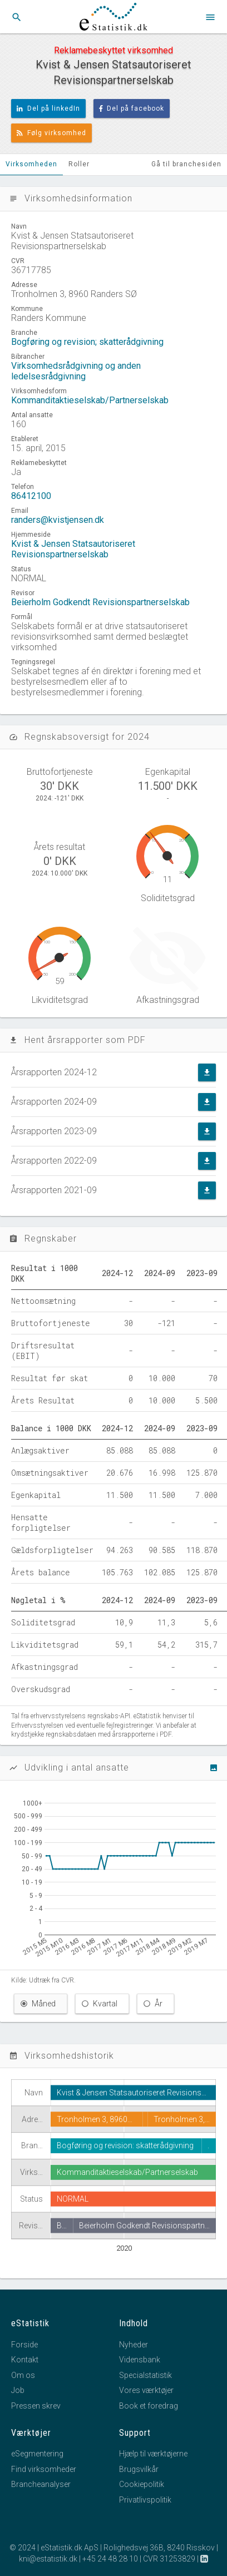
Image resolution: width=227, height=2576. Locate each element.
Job (17, 2390)
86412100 (31, 496)
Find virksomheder (43, 2469)
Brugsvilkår (139, 2469)
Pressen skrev (36, 2405)
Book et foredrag (148, 2405)
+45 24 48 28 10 (110, 2558)
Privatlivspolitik (145, 2499)
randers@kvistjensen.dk (57, 520)
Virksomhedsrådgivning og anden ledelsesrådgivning (76, 371)
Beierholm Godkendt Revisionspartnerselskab (100, 602)
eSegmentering (37, 2453)
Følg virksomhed (51, 133)
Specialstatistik (145, 2375)
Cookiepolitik (141, 2484)
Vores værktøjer (146, 2390)
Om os (23, 2375)
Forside (24, 2344)
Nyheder (133, 2344)
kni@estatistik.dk (48, 2558)
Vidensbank (139, 2359)
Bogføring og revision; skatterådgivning (87, 342)
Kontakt (24, 2359)
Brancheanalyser (41, 2484)
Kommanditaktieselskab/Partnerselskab (90, 400)
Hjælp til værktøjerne (153, 2453)
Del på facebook (132, 108)
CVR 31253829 (169, 2558)
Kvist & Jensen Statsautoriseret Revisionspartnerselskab (73, 549)
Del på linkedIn (48, 108)
